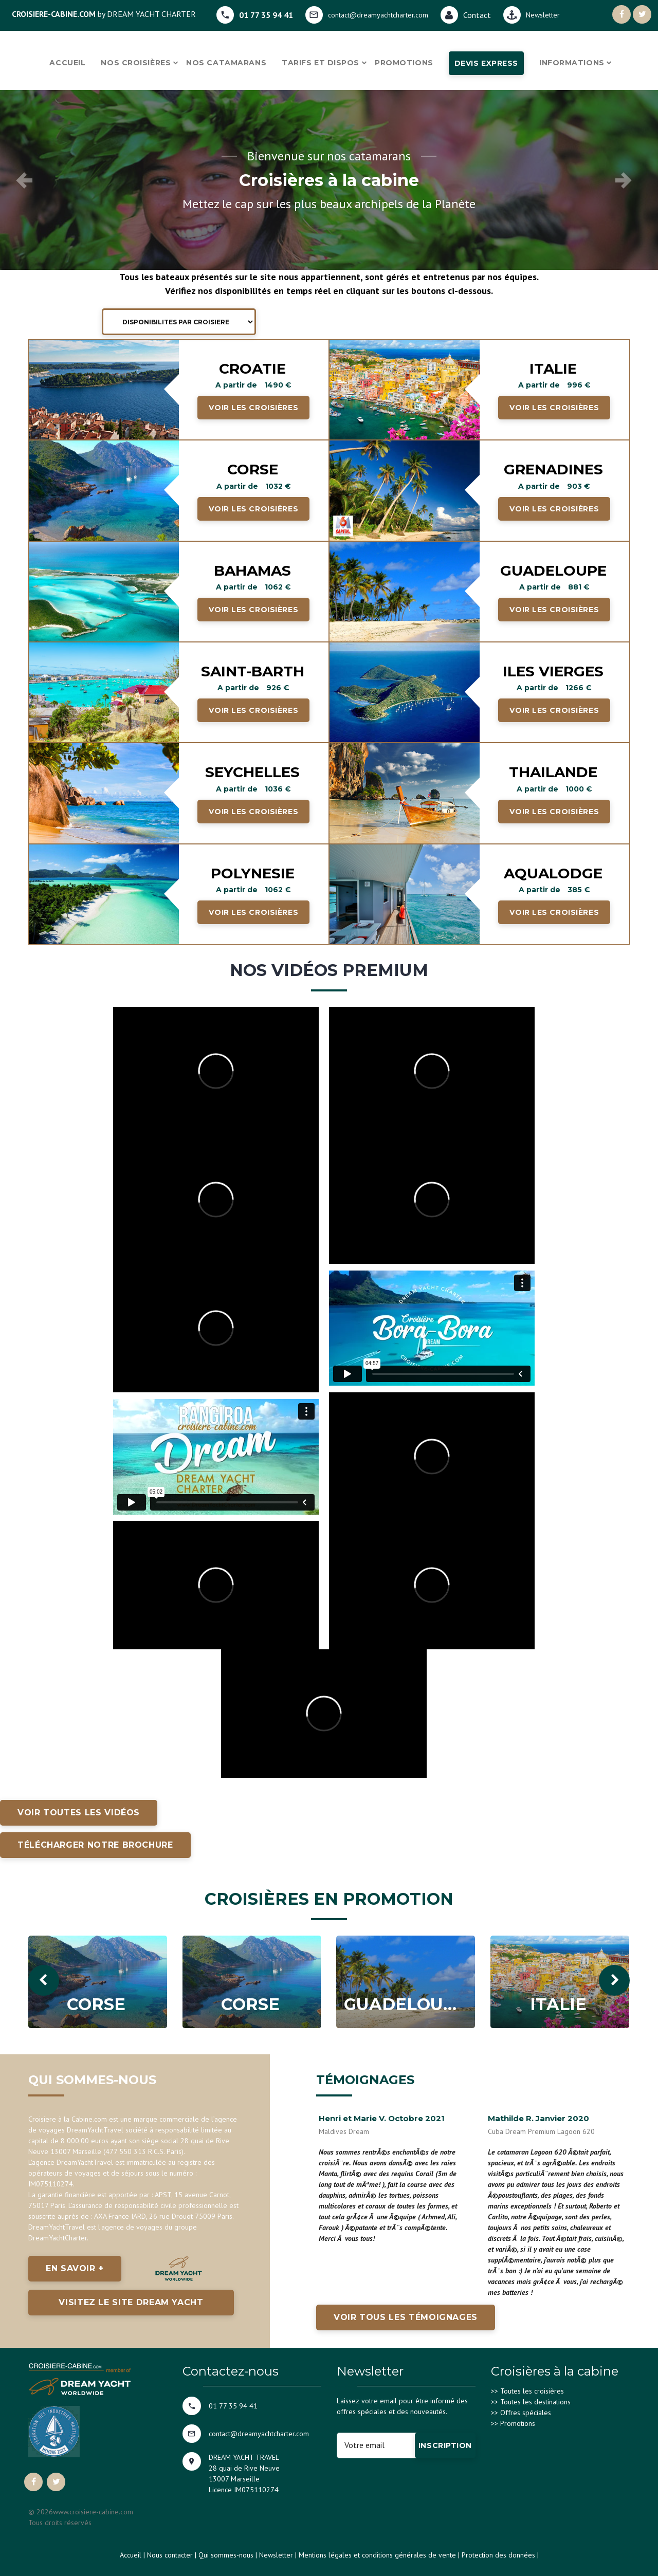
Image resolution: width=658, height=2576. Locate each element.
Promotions (404, 62)
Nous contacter (170, 2555)
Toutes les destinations (535, 2401)
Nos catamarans (226, 62)
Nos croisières (136, 62)
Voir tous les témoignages (406, 2317)
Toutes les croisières (532, 2391)
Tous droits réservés (60, 2522)
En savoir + (75, 2268)
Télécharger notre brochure (95, 1845)
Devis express (486, 63)
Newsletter (276, 2555)
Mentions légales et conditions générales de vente (377, 2555)
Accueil (67, 62)
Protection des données (498, 2555)
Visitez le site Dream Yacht (131, 2302)
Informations (572, 62)
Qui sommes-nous (225, 2555)
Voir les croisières (253, 407)
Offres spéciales (525, 2412)
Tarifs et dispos (320, 62)
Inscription (445, 2445)
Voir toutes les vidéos (78, 1812)
